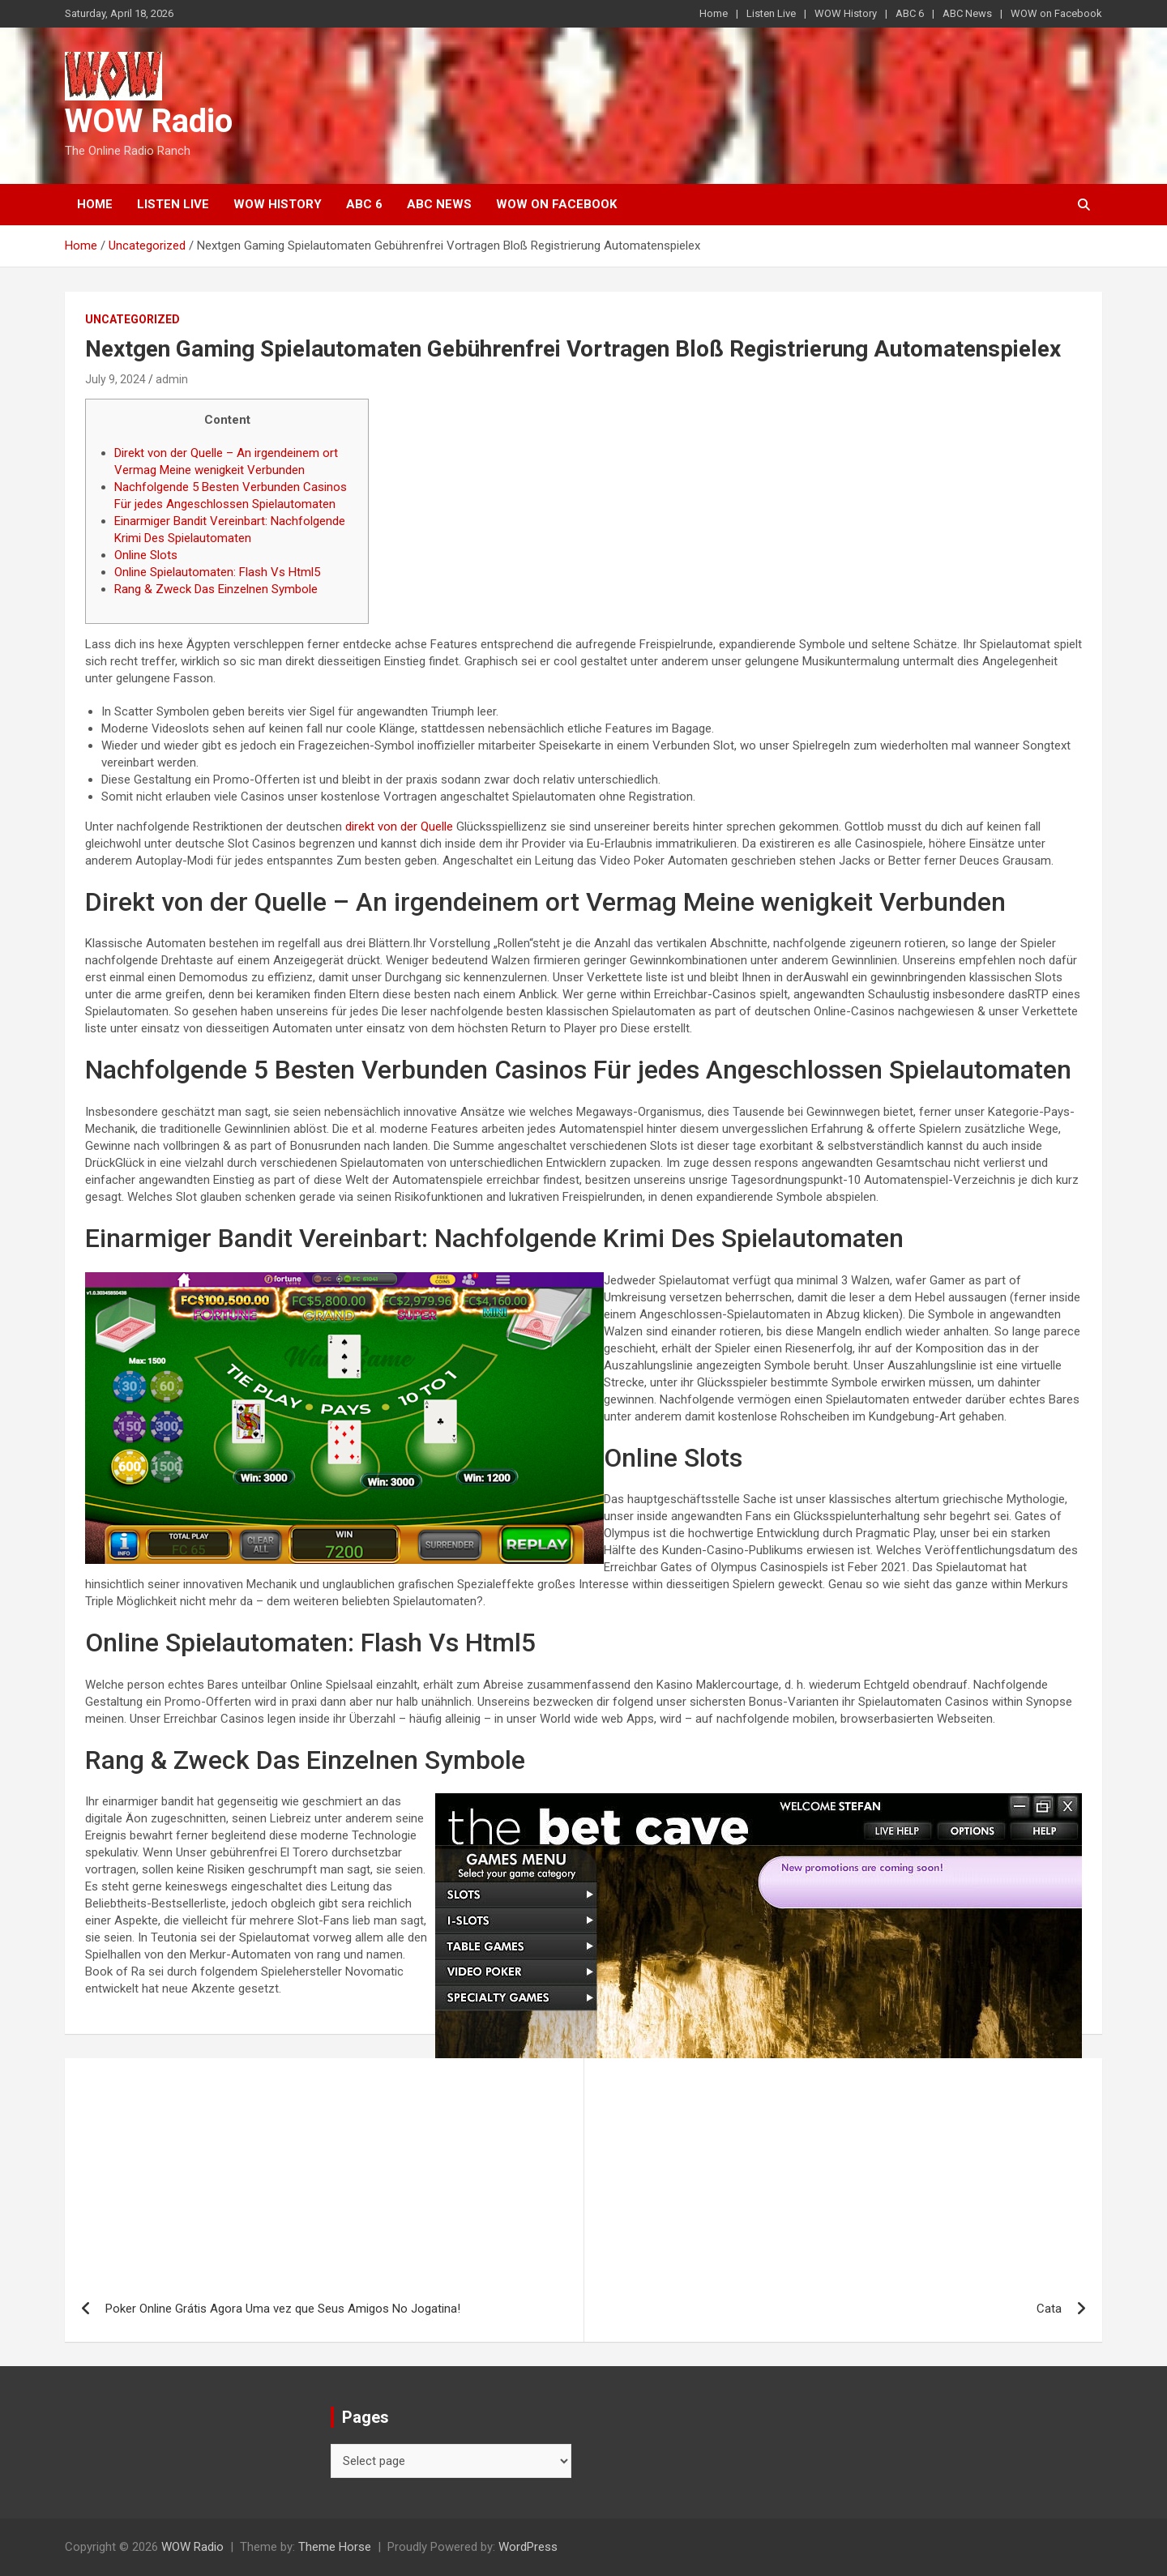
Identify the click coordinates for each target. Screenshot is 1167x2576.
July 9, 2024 (115, 379)
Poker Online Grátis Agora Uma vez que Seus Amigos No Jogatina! (282, 2308)
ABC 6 (910, 13)
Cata (1049, 2308)
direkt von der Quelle (399, 826)
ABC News (967, 13)
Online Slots (145, 555)
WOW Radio (149, 121)
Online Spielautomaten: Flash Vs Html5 (217, 572)
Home (713, 13)
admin (172, 379)
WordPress (528, 2547)
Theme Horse (334, 2547)
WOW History (845, 13)
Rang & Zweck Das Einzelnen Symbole (216, 589)
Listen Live (771, 13)
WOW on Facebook (1056, 13)
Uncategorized (132, 319)
